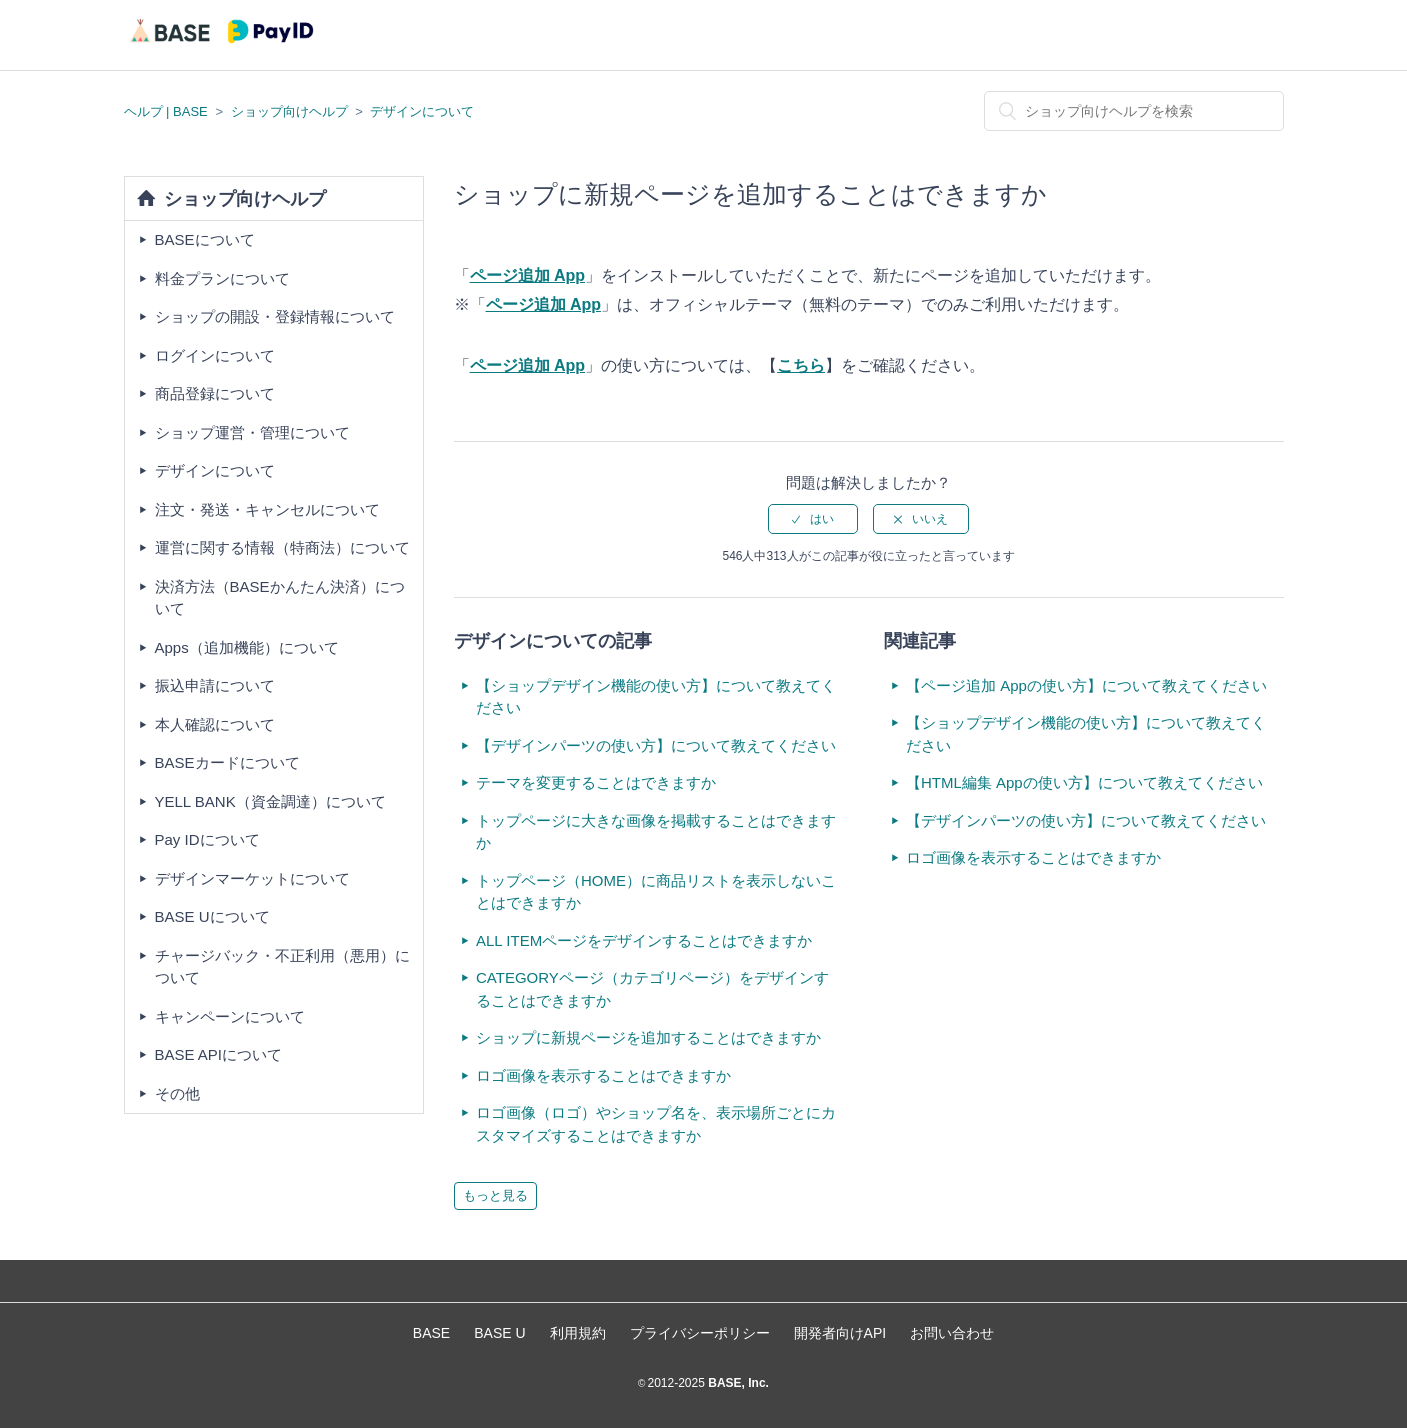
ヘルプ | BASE (166, 111)
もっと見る (495, 1195)
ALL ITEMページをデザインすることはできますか (644, 940)
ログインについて (215, 355)
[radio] (813, 519)
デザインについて (422, 111)
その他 (177, 1093)
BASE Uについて (212, 916)
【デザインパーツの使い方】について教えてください (656, 745)
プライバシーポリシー (700, 1333)
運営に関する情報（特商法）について (282, 547)
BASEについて (205, 239)
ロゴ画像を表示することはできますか (603, 1075)
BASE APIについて (219, 1054)
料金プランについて (222, 278)
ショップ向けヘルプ (289, 111)
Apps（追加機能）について (247, 647)
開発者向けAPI (840, 1333)
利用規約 (578, 1333)
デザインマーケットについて (252, 878)
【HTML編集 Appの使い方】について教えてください (1084, 782)
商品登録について (215, 393)
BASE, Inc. (737, 1383)
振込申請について (215, 685)
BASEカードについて (227, 762)
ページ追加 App (528, 275)
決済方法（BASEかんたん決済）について (280, 598)
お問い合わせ (952, 1333)
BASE (431, 1333)
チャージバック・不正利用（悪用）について (282, 967)
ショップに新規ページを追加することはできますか (648, 1037)
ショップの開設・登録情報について (275, 316)
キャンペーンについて (230, 1016)
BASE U (499, 1333)
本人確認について (215, 724)
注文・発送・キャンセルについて (267, 509)
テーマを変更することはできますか (596, 782)
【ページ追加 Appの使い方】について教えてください (1086, 685)
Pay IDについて (207, 839)
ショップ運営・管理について (252, 432)
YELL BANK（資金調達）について (270, 801)
